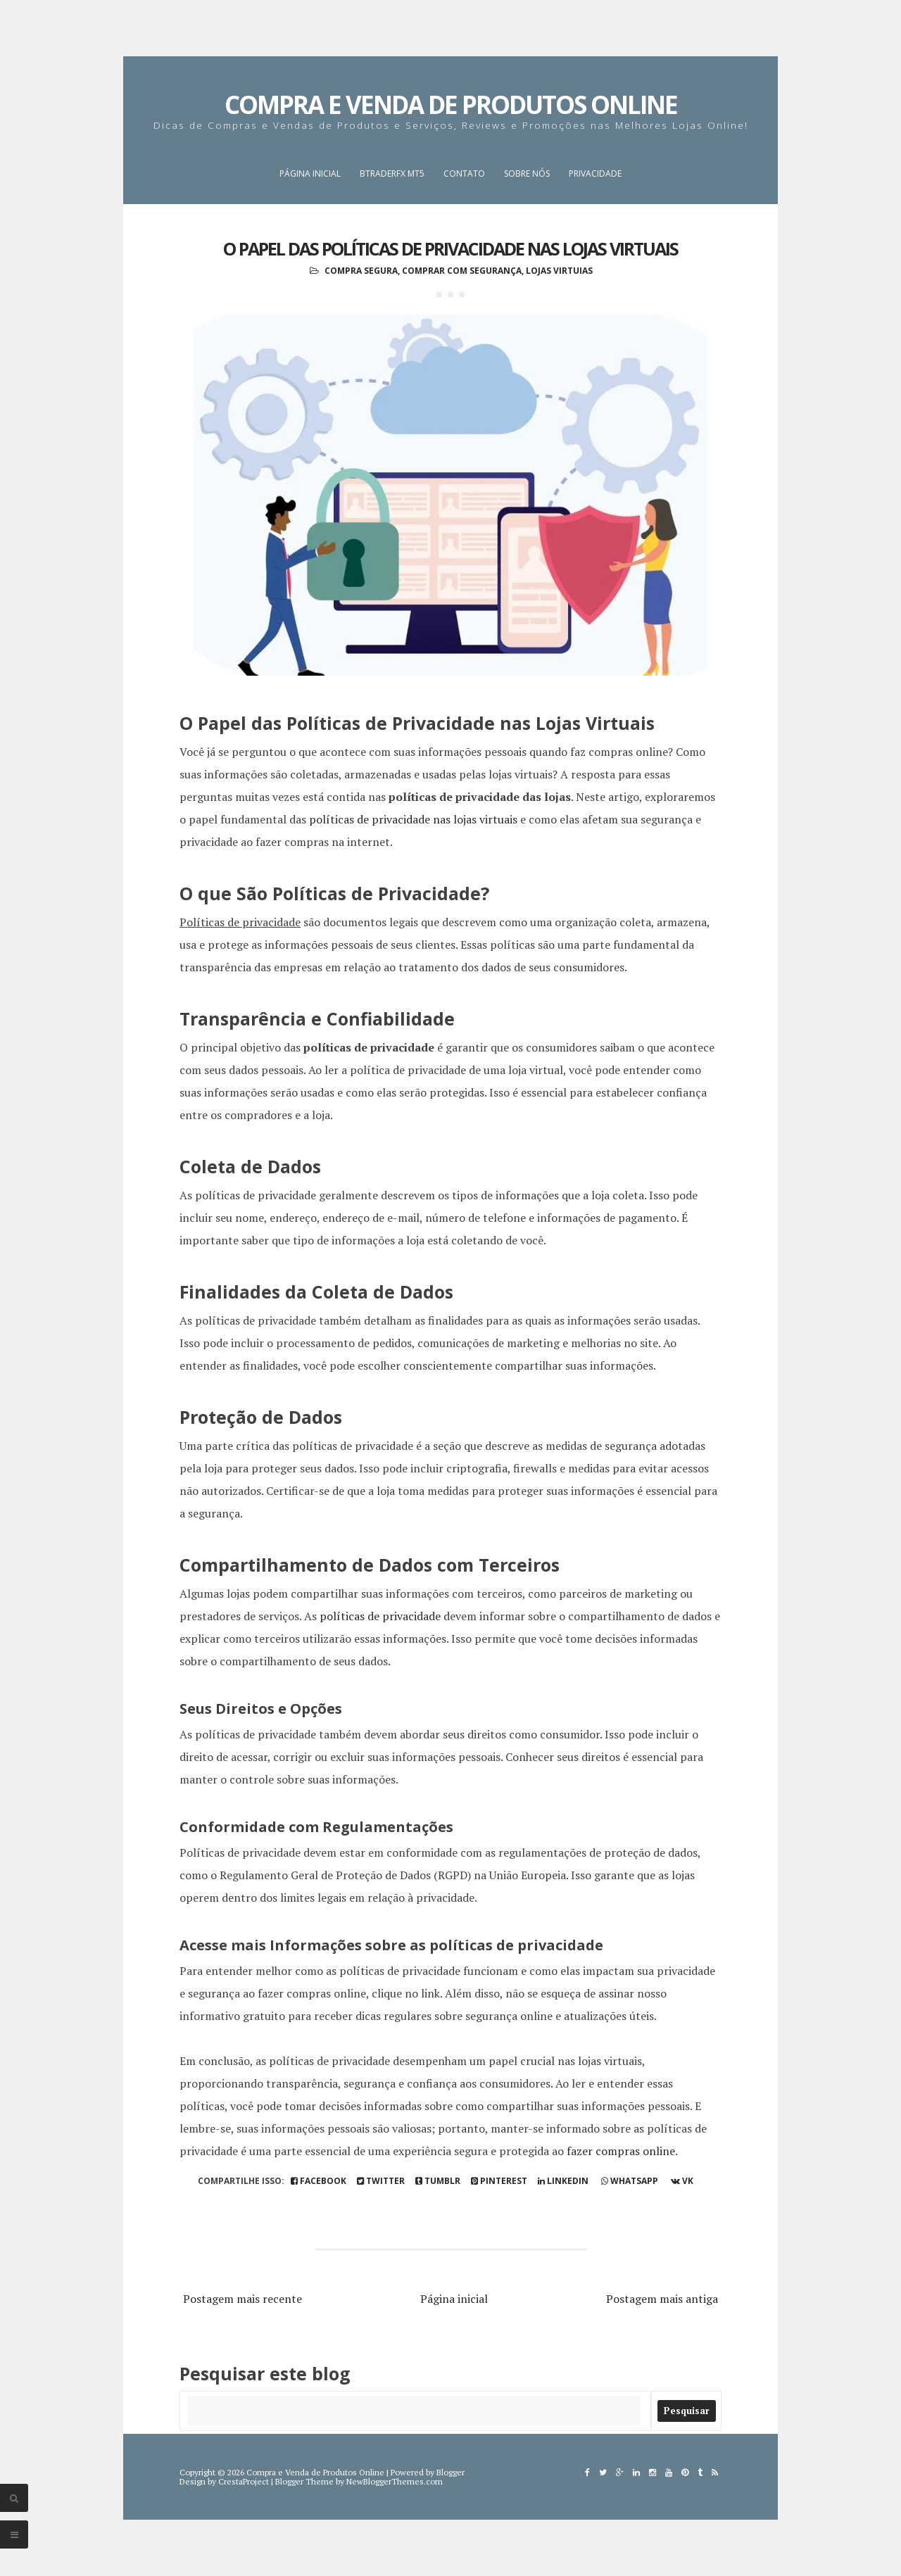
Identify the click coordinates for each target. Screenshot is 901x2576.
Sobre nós (527, 173)
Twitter (381, 2181)
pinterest (499, 2181)
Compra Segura (361, 271)
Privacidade (595, 173)
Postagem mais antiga (662, 2298)
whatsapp (629, 2181)
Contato (464, 173)
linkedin (563, 2181)
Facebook (318, 2181)
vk (682, 2181)
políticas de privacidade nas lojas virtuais (413, 819)
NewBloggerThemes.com (394, 2481)
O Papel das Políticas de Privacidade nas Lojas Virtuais (450, 248)
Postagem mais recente (242, 2298)
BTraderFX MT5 (392, 173)
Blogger (450, 2472)
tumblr (437, 2181)
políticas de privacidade (380, 1616)
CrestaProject (243, 2481)
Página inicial (310, 173)
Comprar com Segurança (462, 271)
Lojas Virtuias (559, 271)
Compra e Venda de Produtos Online (451, 104)
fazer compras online (621, 2151)
